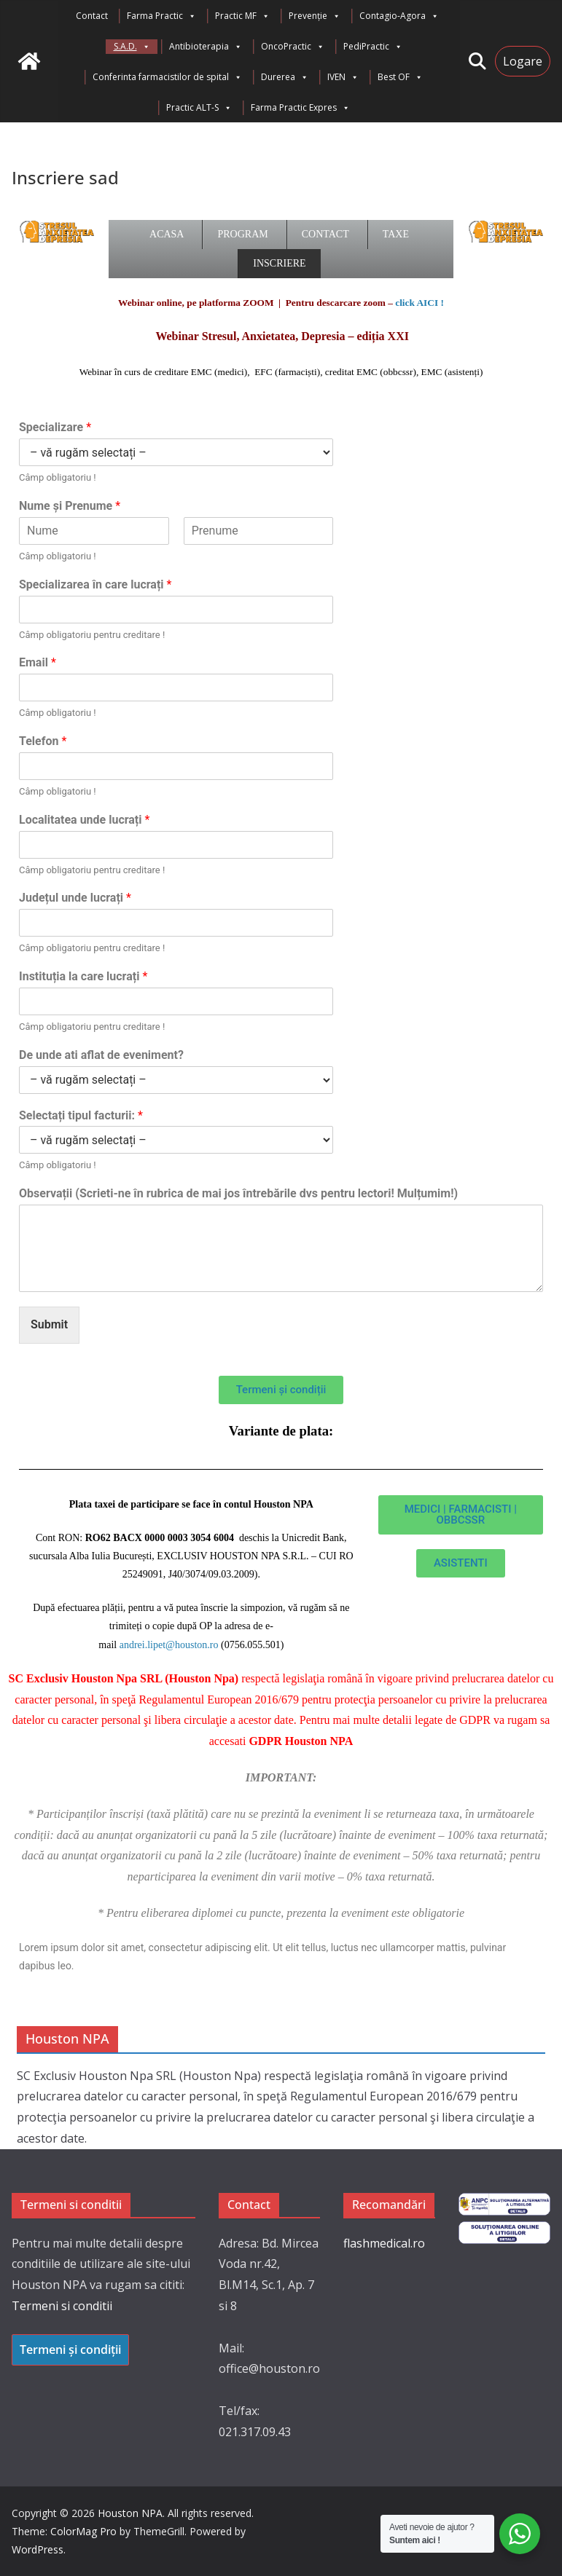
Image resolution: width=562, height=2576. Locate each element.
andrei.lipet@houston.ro (169, 1644)
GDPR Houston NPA (301, 1741)
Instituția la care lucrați (83, 976)
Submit (49, 1324)
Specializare (55, 427)
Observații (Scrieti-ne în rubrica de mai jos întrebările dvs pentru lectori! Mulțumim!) (238, 1193)
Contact (92, 15)
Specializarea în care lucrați (95, 584)
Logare (522, 61)
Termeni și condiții (70, 2349)
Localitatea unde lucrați (84, 820)
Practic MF (242, 16)
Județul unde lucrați (75, 898)
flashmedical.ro (384, 2243)
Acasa (166, 234)
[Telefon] (176, 766)
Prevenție (314, 16)
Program (242, 234)
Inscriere (279, 263)
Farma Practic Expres (300, 108)
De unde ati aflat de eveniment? (101, 1055)
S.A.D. (132, 46)
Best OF (400, 77)
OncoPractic (292, 46)
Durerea (284, 77)
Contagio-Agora (399, 16)
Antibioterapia (205, 46)
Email (37, 662)
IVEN (343, 77)
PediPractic (372, 46)
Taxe (396, 234)
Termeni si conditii (62, 2306)
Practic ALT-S (199, 108)
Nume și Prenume (69, 506)
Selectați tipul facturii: (81, 1115)
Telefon (42, 741)
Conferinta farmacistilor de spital (167, 77)
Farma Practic (161, 16)
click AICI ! (419, 302)
